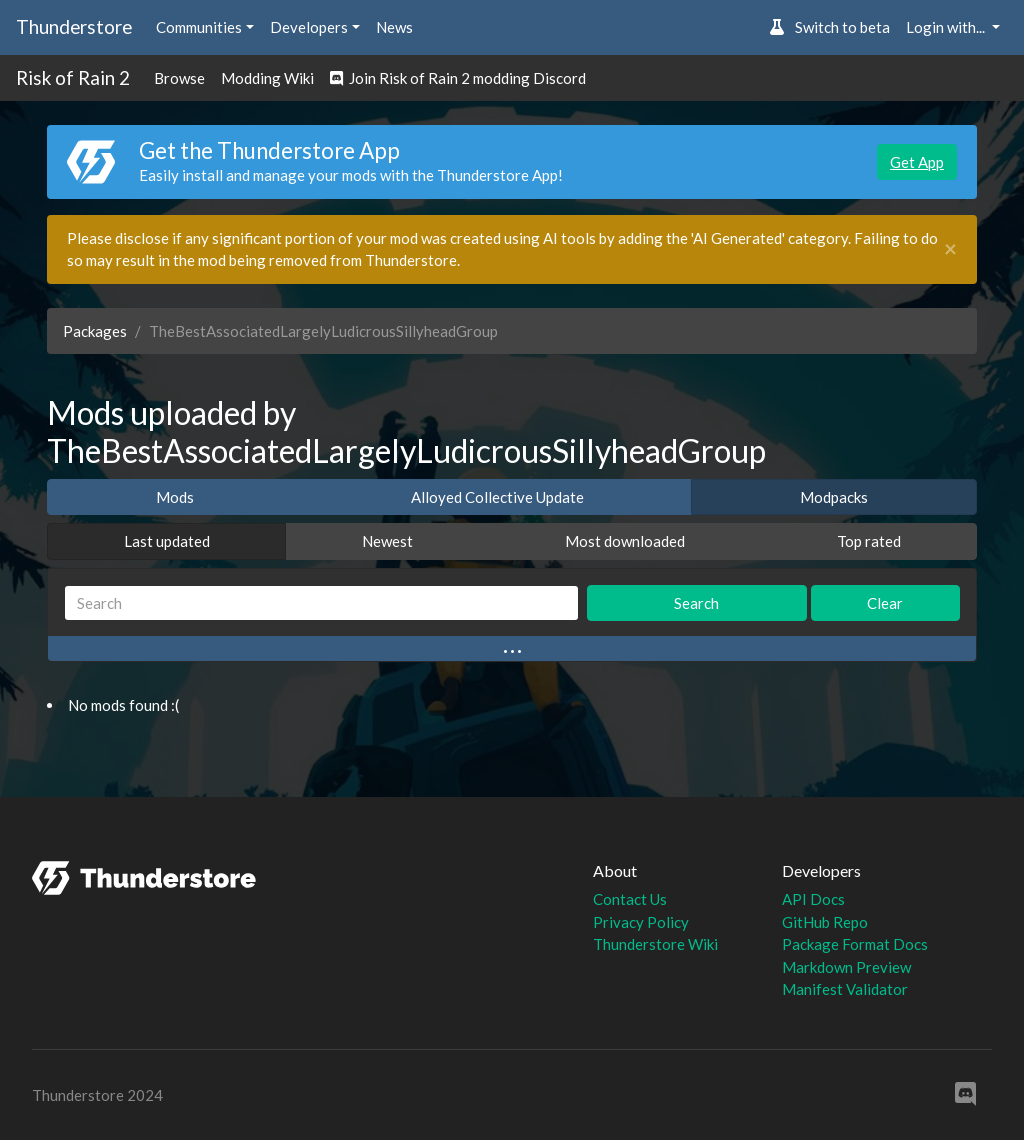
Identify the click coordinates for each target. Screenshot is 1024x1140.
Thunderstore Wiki (655, 944)
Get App (917, 162)
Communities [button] (199, 27)
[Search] (321, 603)
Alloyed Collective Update (497, 497)
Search (696, 603)
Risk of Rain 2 (73, 77)
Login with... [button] (947, 27)
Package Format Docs (855, 944)
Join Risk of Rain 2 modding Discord (458, 78)
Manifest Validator (845, 989)
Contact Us (630, 899)
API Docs (813, 899)
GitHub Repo (825, 922)
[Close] (950, 249)
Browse (179, 78)
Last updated (167, 541)
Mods (175, 497)
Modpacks (834, 497)
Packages (95, 331)
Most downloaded (625, 541)
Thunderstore (74, 26)
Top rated (869, 541)
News (394, 27)
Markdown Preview (846, 967)
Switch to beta (829, 27)
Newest (387, 541)
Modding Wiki (267, 78)
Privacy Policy (641, 922)
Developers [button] (309, 27)
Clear (885, 603)
